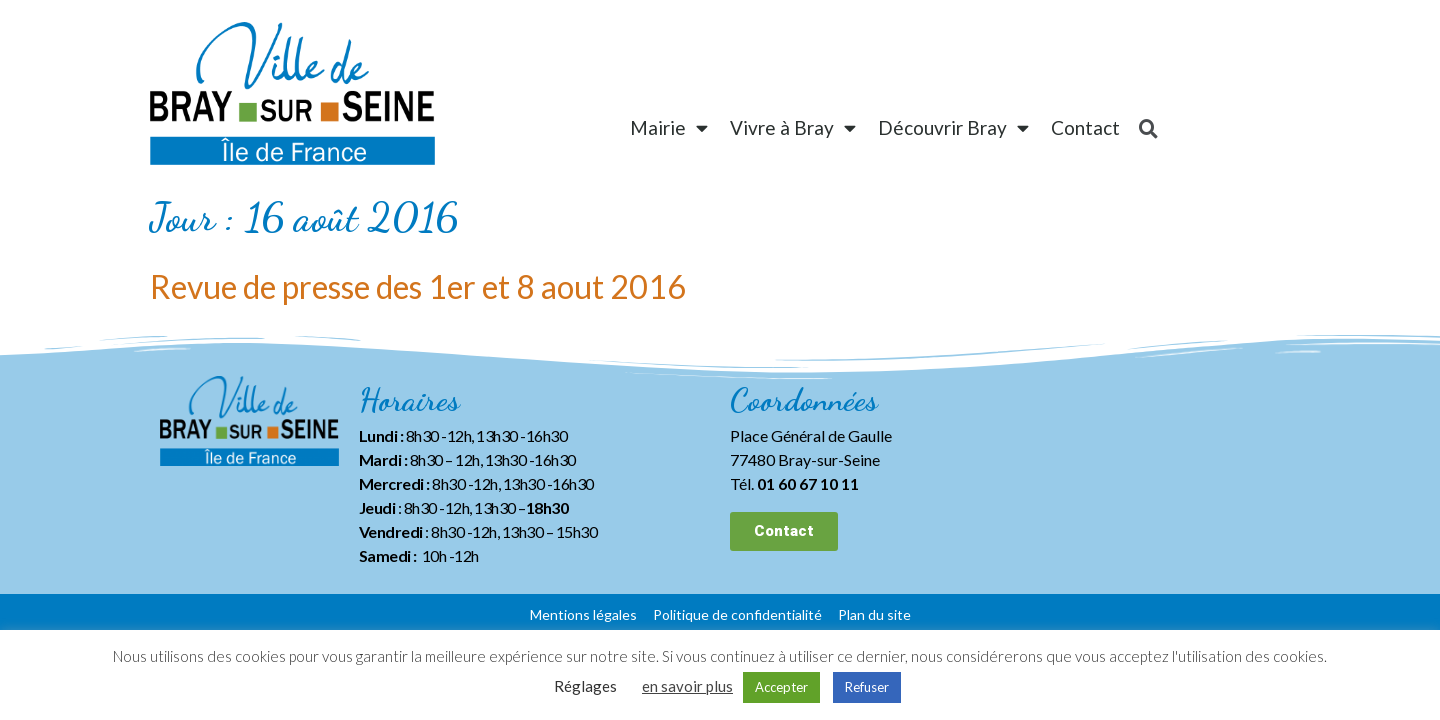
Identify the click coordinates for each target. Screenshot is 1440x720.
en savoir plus (687, 686)
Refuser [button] (867, 687)
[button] (784, 531)
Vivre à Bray (793, 127)
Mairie (669, 127)
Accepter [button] (781, 687)
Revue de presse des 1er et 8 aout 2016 (418, 286)
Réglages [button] (585, 686)
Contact (1085, 127)
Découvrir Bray (953, 127)
